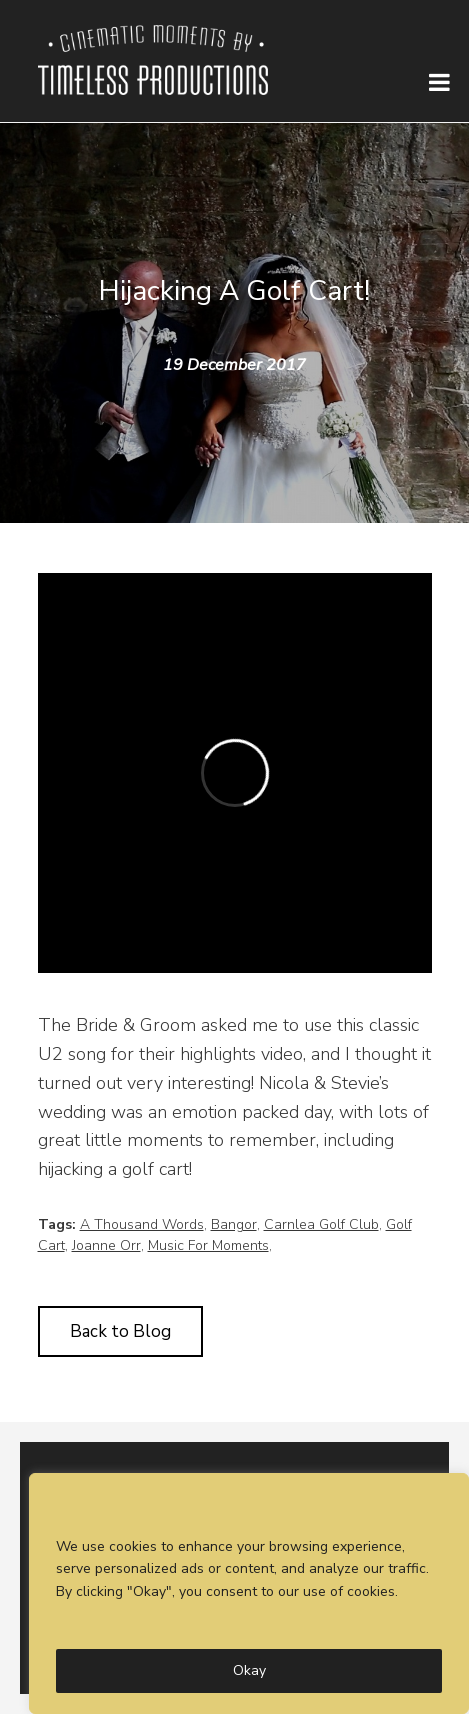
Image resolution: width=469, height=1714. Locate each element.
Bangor (234, 1224)
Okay (249, 1670)
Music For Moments (208, 1245)
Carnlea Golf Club (321, 1224)
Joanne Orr (106, 1245)
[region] (249, 1593)
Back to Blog (120, 1331)
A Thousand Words (142, 1224)
